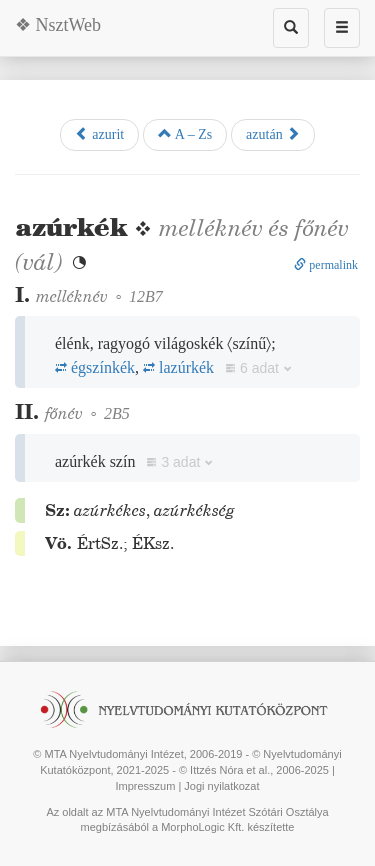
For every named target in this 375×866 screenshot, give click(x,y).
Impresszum (145, 786)
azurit (99, 134)
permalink (326, 265)
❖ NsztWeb (58, 25)
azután (273, 134)
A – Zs (185, 134)
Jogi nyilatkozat (221, 786)
